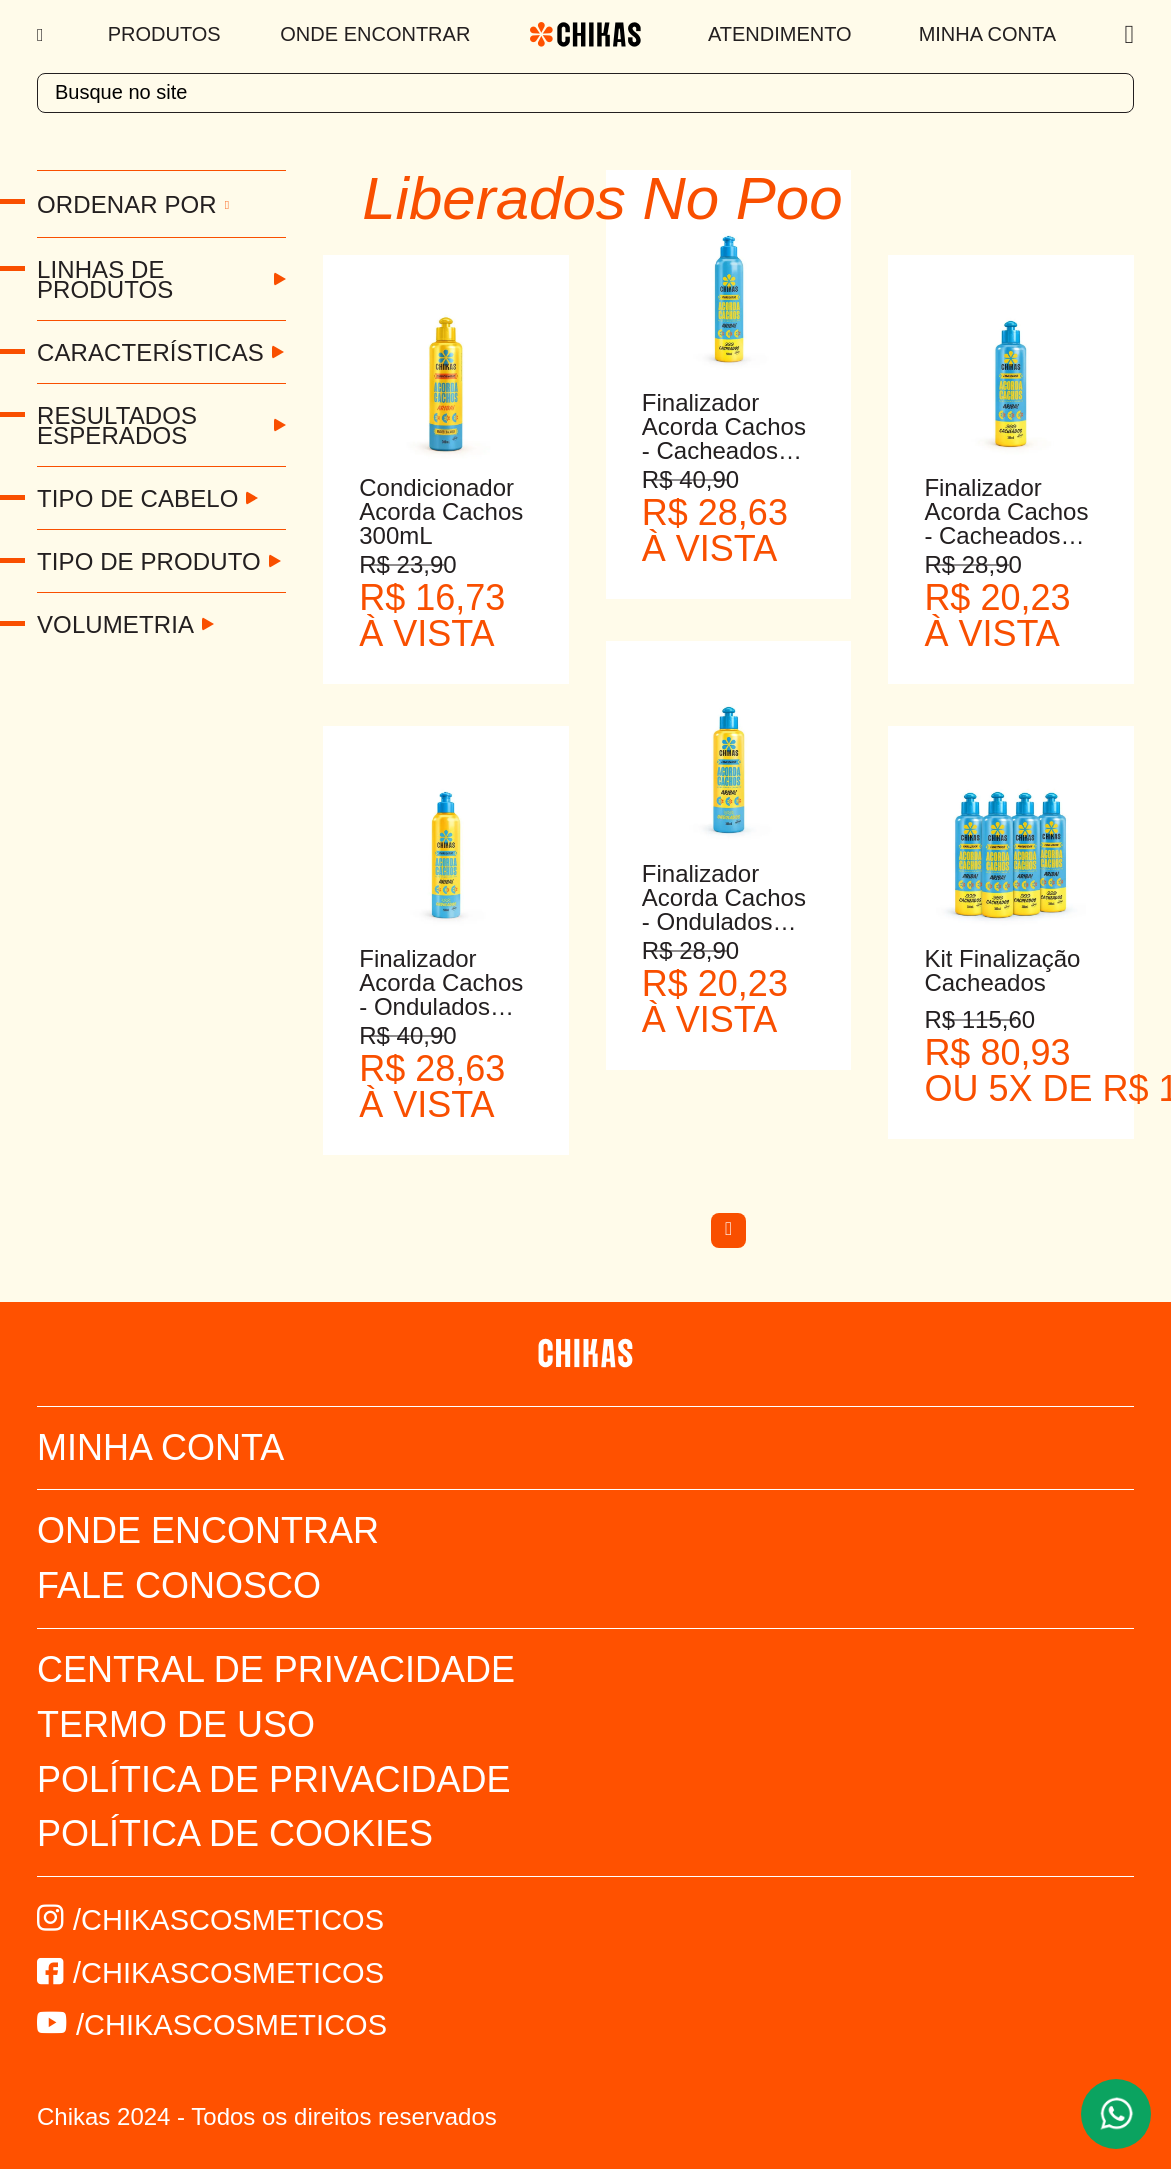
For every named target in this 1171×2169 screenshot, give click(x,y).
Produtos (164, 34)
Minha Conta (987, 34)
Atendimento (780, 34)
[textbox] (585, 93)
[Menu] (42, 35)
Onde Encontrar (375, 34)
